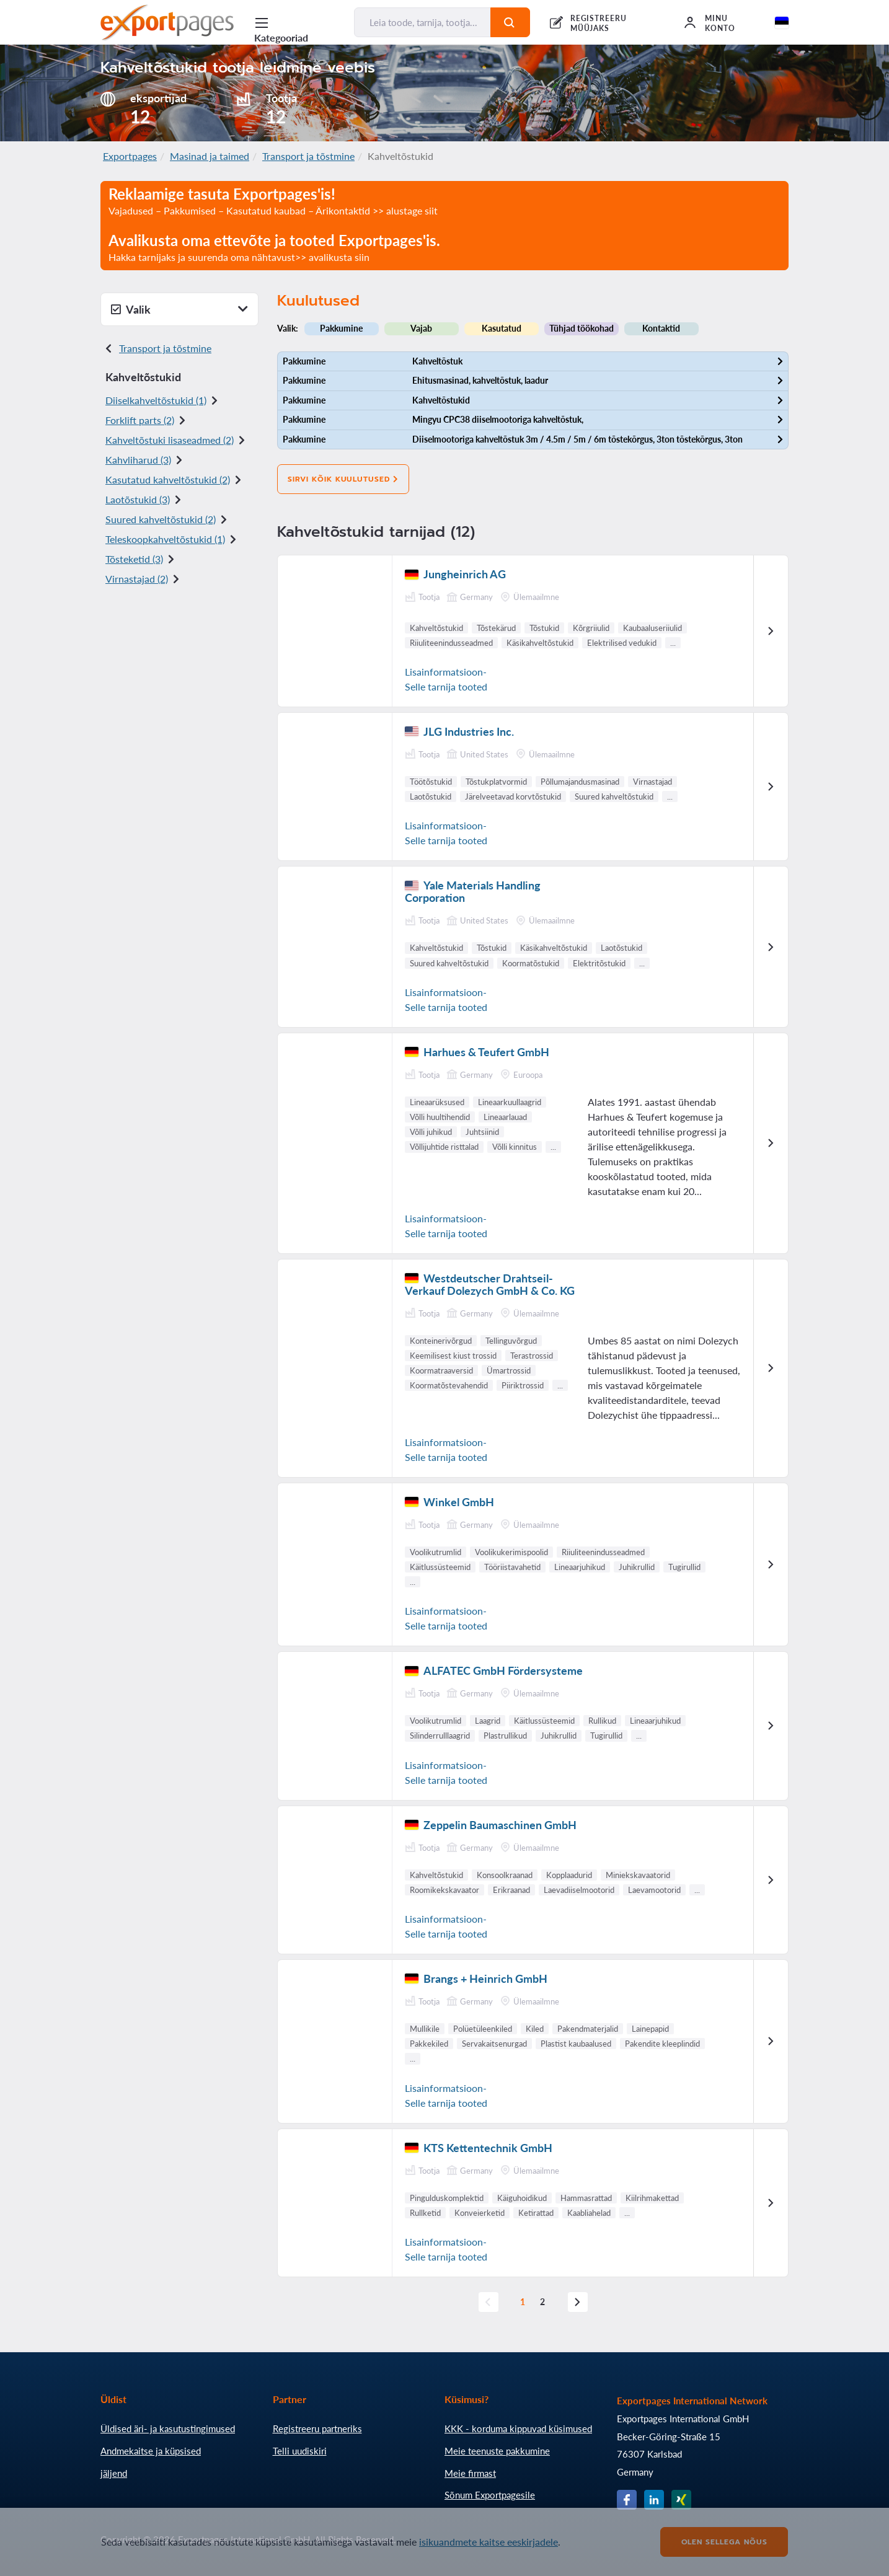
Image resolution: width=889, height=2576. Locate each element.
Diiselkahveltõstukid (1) (155, 400)
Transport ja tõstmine (308, 156)
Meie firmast (470, 2473)
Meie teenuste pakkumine (497, 2450)
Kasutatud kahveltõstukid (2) (167, 479)
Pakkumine (341, 328)
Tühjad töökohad (581, 328)
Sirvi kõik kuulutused (343, 479)
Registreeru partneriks (317, 2428)
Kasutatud (501, 328)
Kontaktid (661, 328)
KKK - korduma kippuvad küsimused (518, 2428)
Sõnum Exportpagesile (489, 2494)
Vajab (421, 328)
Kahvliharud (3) (138, 459)
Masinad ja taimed (209, 156)
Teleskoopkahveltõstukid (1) (165, 539)
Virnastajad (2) (136, 578)
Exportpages (130, 156)
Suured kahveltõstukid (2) (160, 519)
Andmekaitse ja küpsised (150, 2450)
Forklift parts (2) (139, 420)
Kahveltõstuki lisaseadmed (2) (169, 440)
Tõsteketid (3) (134, 559)
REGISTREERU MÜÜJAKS (598, 23)
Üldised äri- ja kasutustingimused (167, 2428)
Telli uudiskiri (300, 2450)
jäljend (113, 2473)
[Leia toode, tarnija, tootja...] (422, 22)
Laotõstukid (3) (137, 499)
